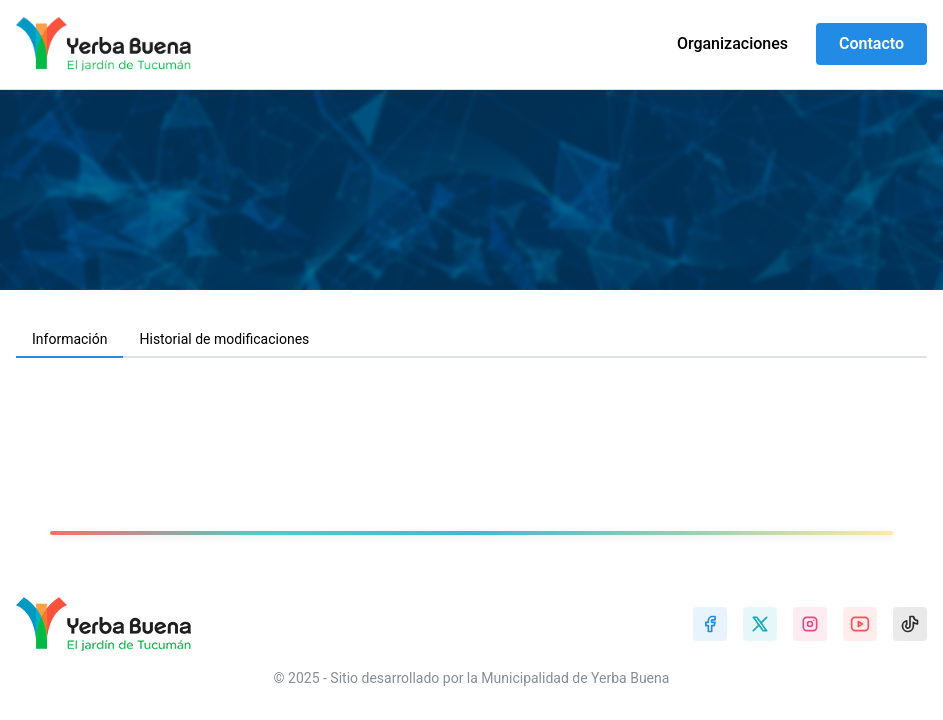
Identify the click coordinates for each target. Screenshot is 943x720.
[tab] (69, 340)
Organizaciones (732, 43)
